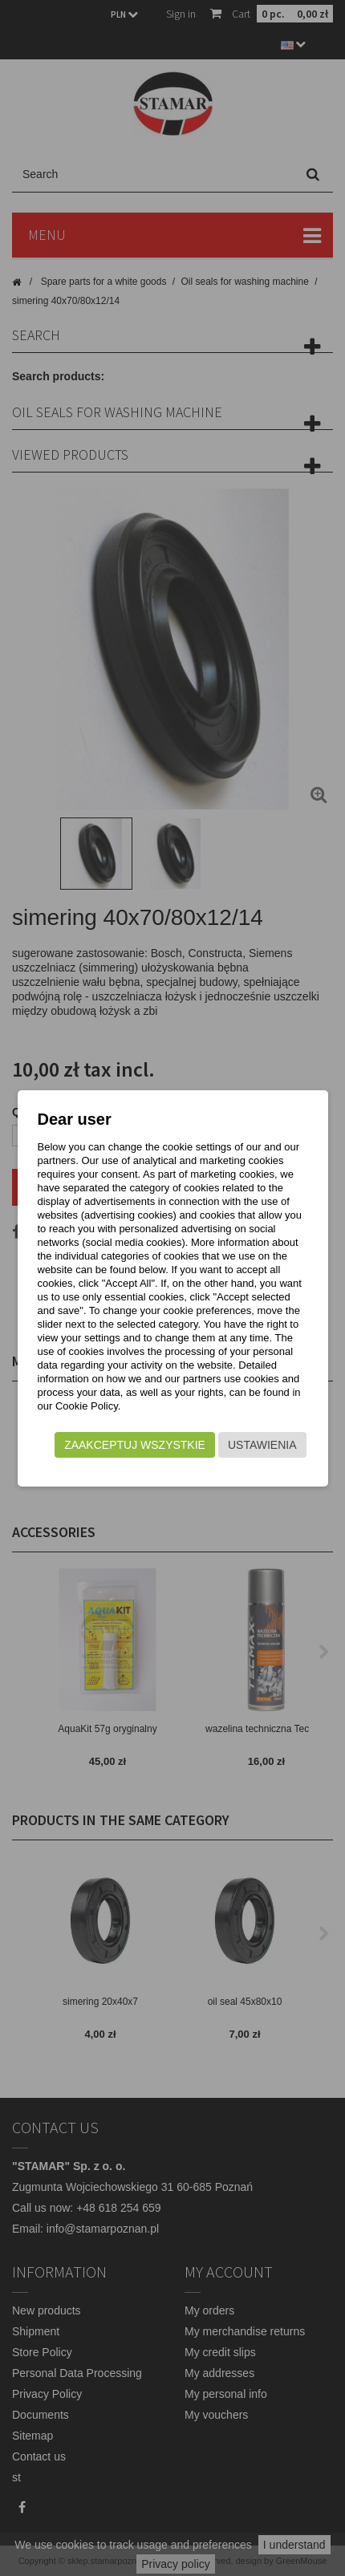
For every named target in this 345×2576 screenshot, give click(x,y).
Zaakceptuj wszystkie (134, 1444)
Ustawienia (262, 1444)
